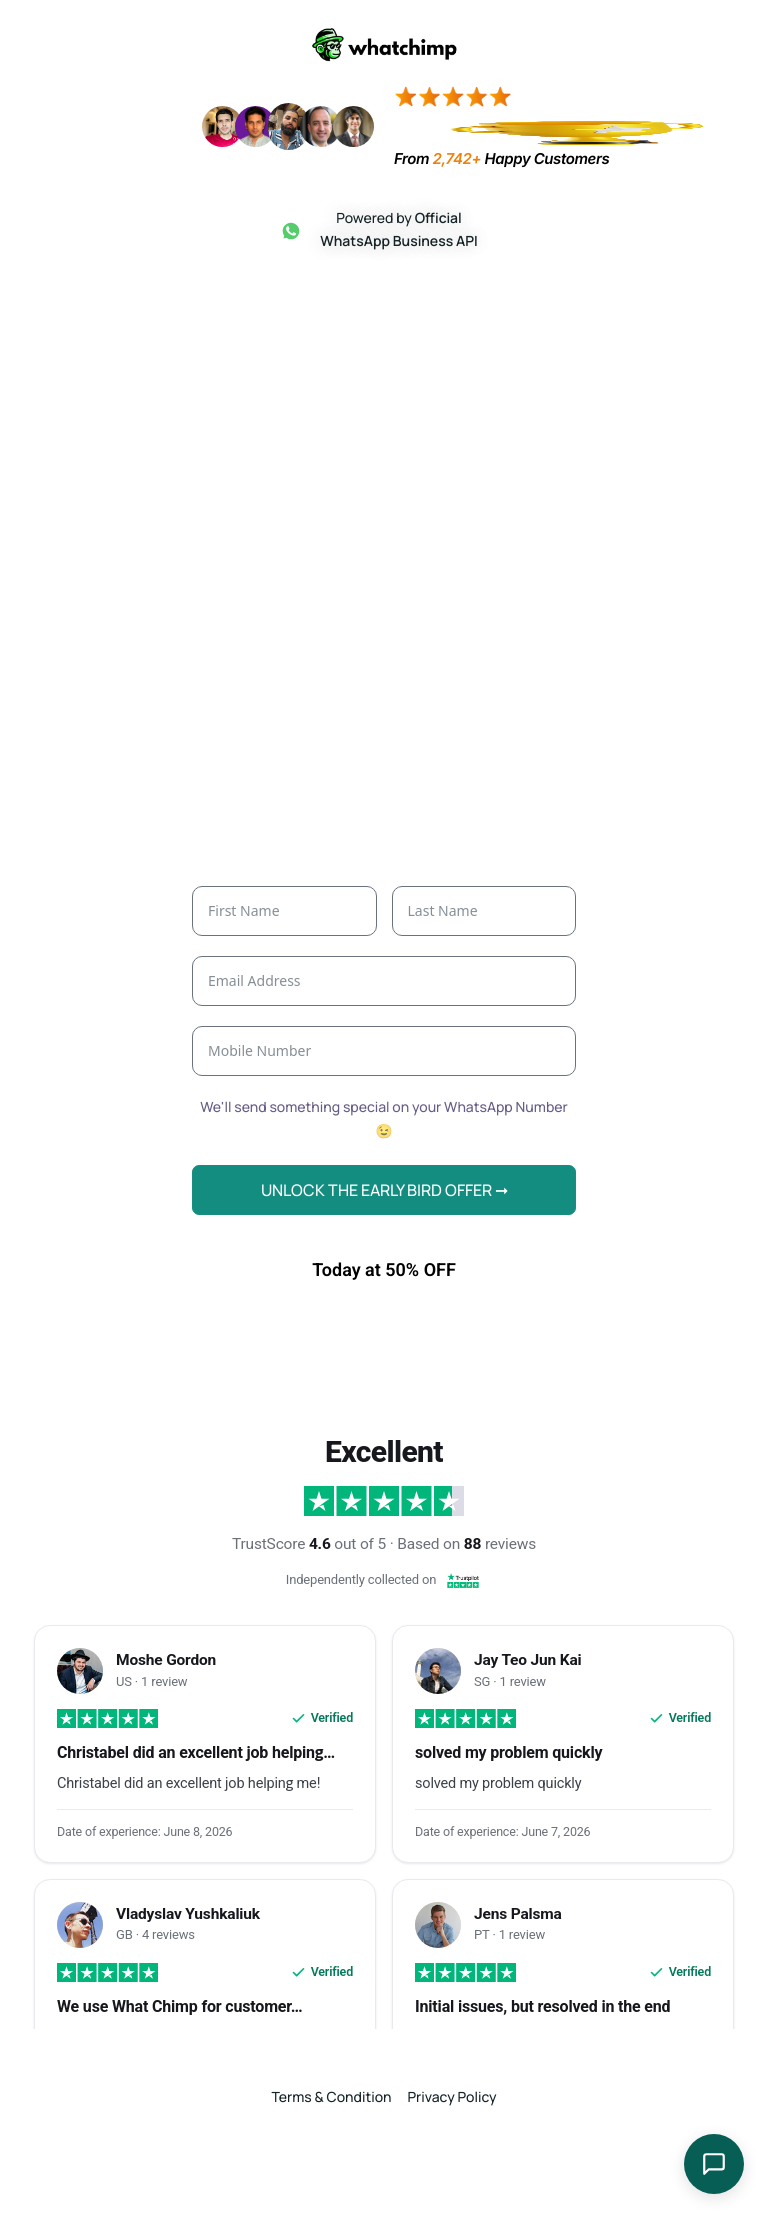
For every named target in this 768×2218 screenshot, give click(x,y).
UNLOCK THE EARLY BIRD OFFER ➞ (384, 1232)
